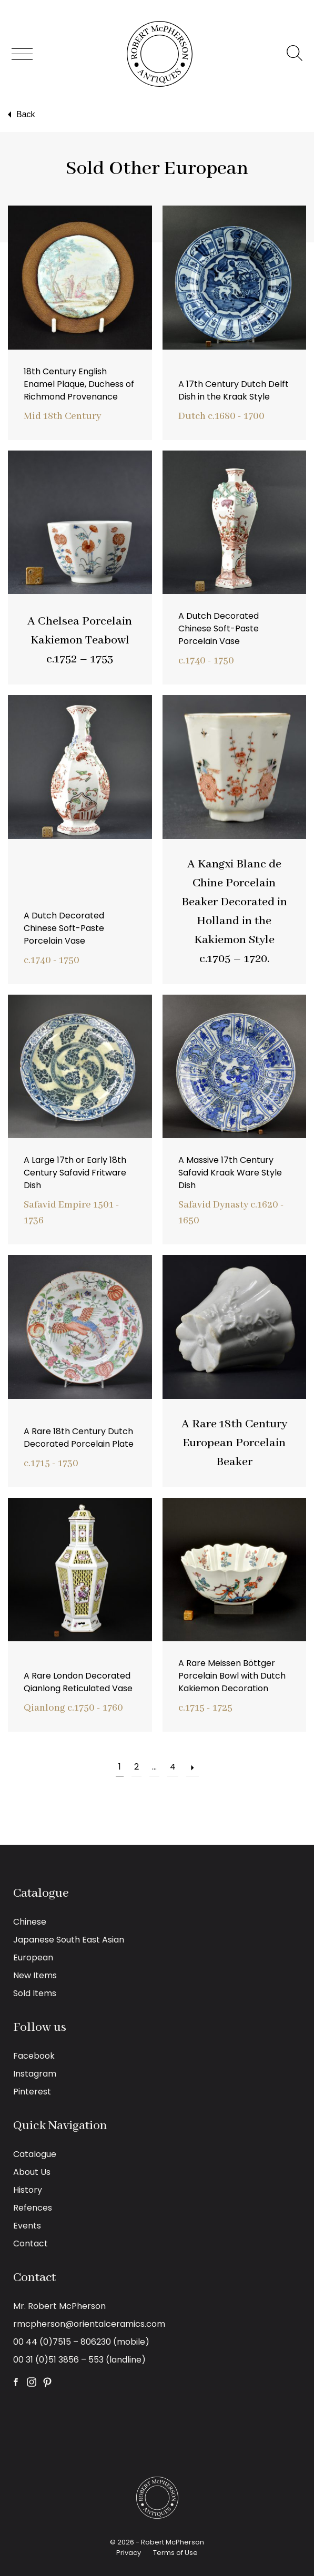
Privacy (128, 2553)
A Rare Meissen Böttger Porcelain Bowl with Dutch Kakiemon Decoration (232, 1675)
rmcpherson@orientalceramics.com (89, 2324)
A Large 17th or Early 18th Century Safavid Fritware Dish (75, 1172)
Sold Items (34, 1993)
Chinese (29, 1922)
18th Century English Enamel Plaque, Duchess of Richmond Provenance (79, 384)
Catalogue (34, 2154)
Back (20, 114)
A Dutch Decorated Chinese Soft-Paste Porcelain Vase (218, 628)
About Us (31, 2172)
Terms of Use (175, 2553)
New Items (35, 1975)
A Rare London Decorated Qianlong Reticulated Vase (78, 1682)
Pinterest (32, 2092)
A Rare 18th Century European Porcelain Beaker (234, 1443)
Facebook (34, 2056)
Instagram (34, 2074)
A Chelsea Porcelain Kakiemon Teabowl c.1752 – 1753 (79, 640)
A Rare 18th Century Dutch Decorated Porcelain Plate (79, 1437)
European (33, 1957)
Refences (32, 2208)
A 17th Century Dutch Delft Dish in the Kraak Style (233, 390)
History (27, 2190)
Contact (30, 2243)
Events (27, 2226)
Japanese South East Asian (68, 1940)
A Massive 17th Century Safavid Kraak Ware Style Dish (230, 1172)
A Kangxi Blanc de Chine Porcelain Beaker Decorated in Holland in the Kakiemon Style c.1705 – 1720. (234, 911)
